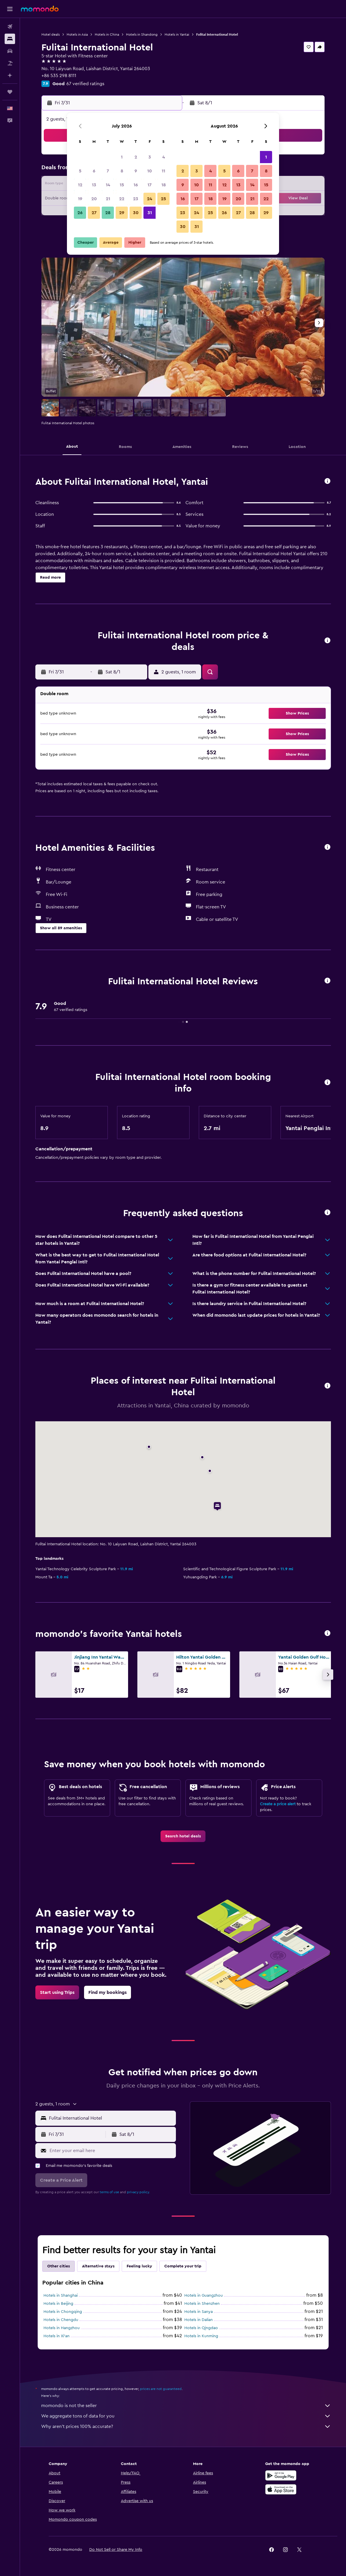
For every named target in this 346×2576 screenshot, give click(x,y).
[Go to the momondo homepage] (40, 9)
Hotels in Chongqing (62, 2312)
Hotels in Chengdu (60, 2320)
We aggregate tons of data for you (186, 2416)
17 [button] (149, 185)
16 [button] (136, 185)
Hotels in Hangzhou (61, 2328)
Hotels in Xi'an (56, 2336)
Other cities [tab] (58, 2266)
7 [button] (108, 171)
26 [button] (80, 212)
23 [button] (135, 198)
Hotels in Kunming (201, 2336)
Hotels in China (107, 34)
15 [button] (122, 185)
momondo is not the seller (186, 2405)
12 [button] (80, 185)
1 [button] (122, 157)
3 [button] (149, 157)
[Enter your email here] (111, 2151)
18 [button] (163, 185)
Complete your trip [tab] (182, 2266)
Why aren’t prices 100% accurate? (186, 2426)
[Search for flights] (9, 26)
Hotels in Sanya (198, 2312)
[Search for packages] (9, 63)
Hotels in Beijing (58, 2304)
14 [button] (108, 185)
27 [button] (94, 212)
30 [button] (136, 212)
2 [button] (135, 157)
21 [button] (108, 198)
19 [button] (80, 198)
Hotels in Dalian (198, 2320)
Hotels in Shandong (142, 34)
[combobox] (111, 2118)
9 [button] (135, 171)
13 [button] (94, 185)
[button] (9, 9)
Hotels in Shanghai (60, 2295)
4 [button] (163, 157)
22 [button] (121, 198)
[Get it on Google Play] (280, 2475)
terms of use (109, 2192)
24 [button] (149, 198)
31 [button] (149, 212)
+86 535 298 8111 (58, 75)
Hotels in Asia (77, 34)
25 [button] (163, 198)
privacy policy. (138, 2192)
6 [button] (94, 171)
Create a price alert (278, 1804)
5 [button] (80, 171)
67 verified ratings (85, 83)
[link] (183, 1836)
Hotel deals (50, 34)
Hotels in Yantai (177, 34)
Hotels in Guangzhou (203, 2295)
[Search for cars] (9, 51)
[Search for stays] (9, 39)
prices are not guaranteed (161, 2389)
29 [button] (121, 212)
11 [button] (163, 171)
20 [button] (94, 198)
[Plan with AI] (9, 75)
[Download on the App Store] (280, 2489)
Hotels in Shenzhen (202, 2304)
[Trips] (9, 92)
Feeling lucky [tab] (139, 2266)
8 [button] (122, 171)
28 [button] (107, 212)
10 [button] (149, 171)
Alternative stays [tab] (98, 2266)
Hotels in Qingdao (201, 2328)
